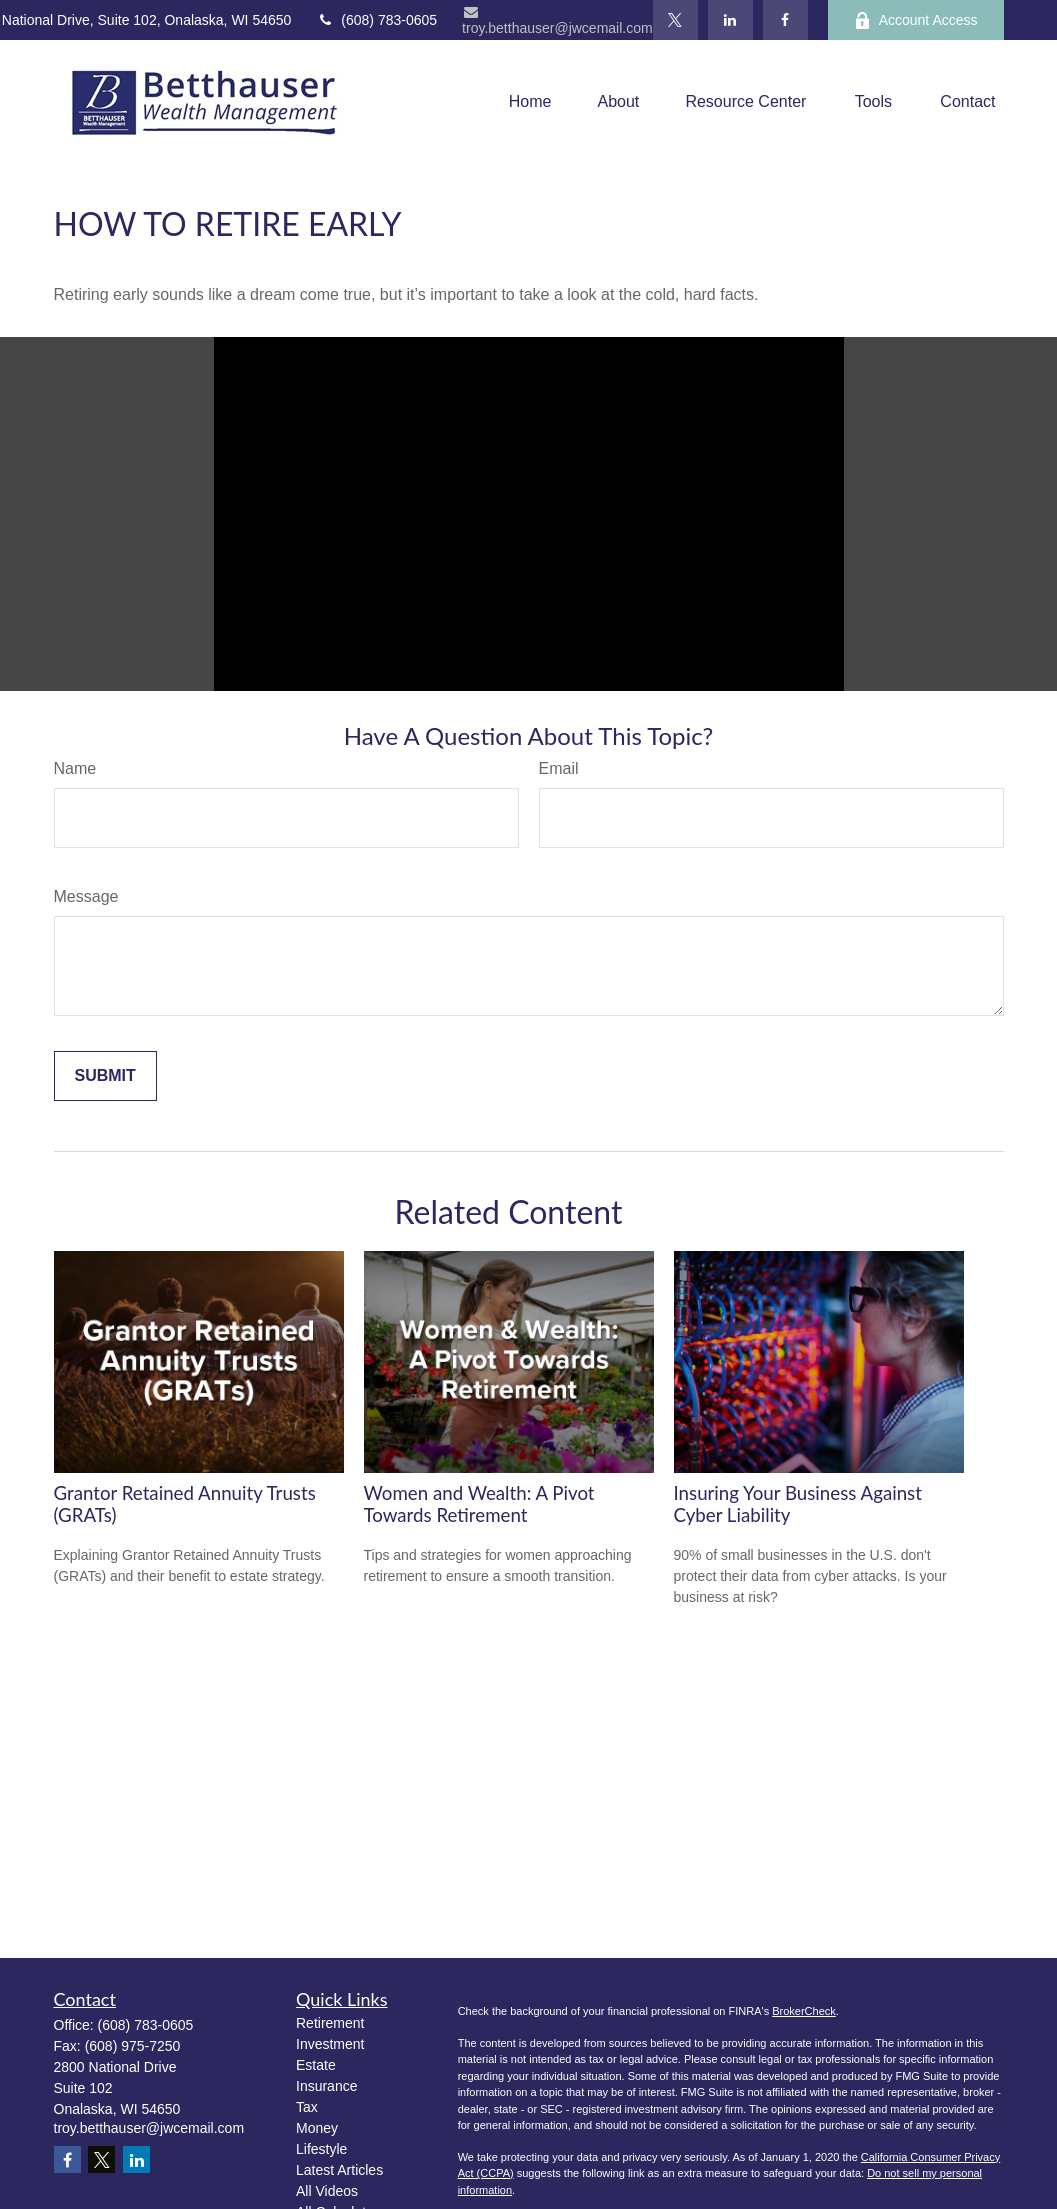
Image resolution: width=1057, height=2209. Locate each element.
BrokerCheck (804, 2011)
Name (75, 768)
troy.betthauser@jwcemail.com (557, 20)
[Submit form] (105, 1076)
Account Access (916, 20)
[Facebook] (785, 20)
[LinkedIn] (730, 20)
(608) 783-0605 (376, 20)
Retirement (330, 2023)
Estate (316, 2065)
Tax (307, 2107)
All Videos (327, 2191)
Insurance (326, 2086)
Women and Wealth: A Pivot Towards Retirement (479, 1504)
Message (86, 896)
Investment (330, 2044)
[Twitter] (675, 20)
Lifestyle (321, 2149)
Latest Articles (339, 2170)
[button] (530, 102)
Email (559, 768)
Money (317, 2128)
